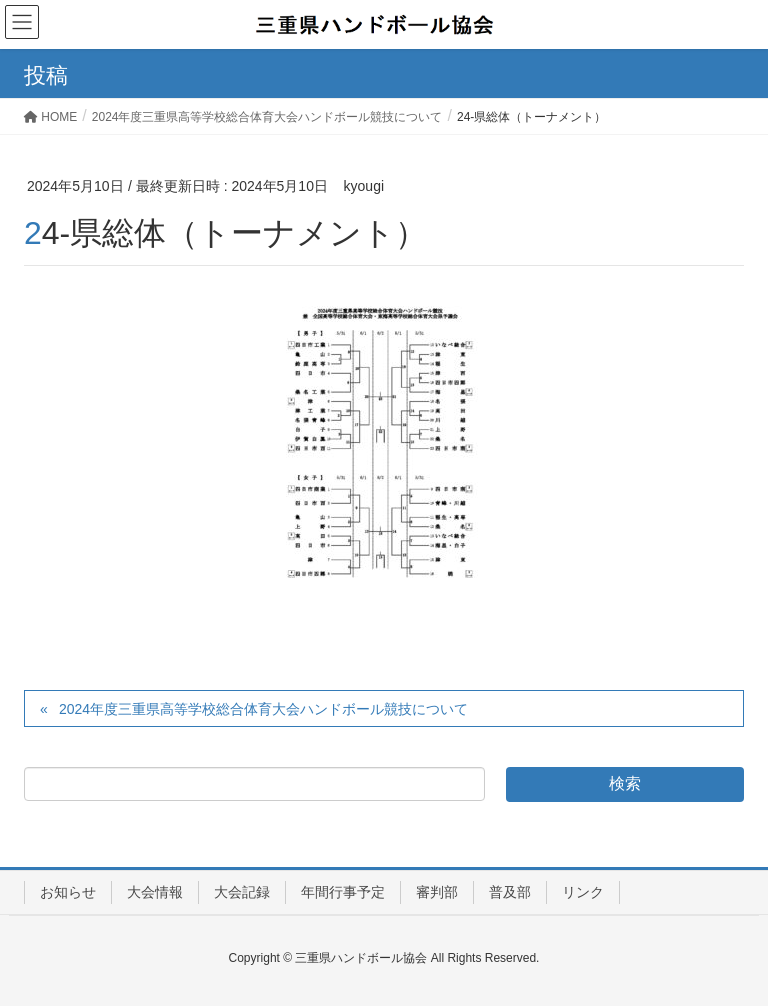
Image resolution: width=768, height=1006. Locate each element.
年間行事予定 (343, 892)
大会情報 (155, 892)
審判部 (437, 892)
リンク (583, 892)
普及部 (510, 892)
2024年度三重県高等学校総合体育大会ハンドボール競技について (263, 709)
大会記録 (242, 892)
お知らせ (68, 892)
